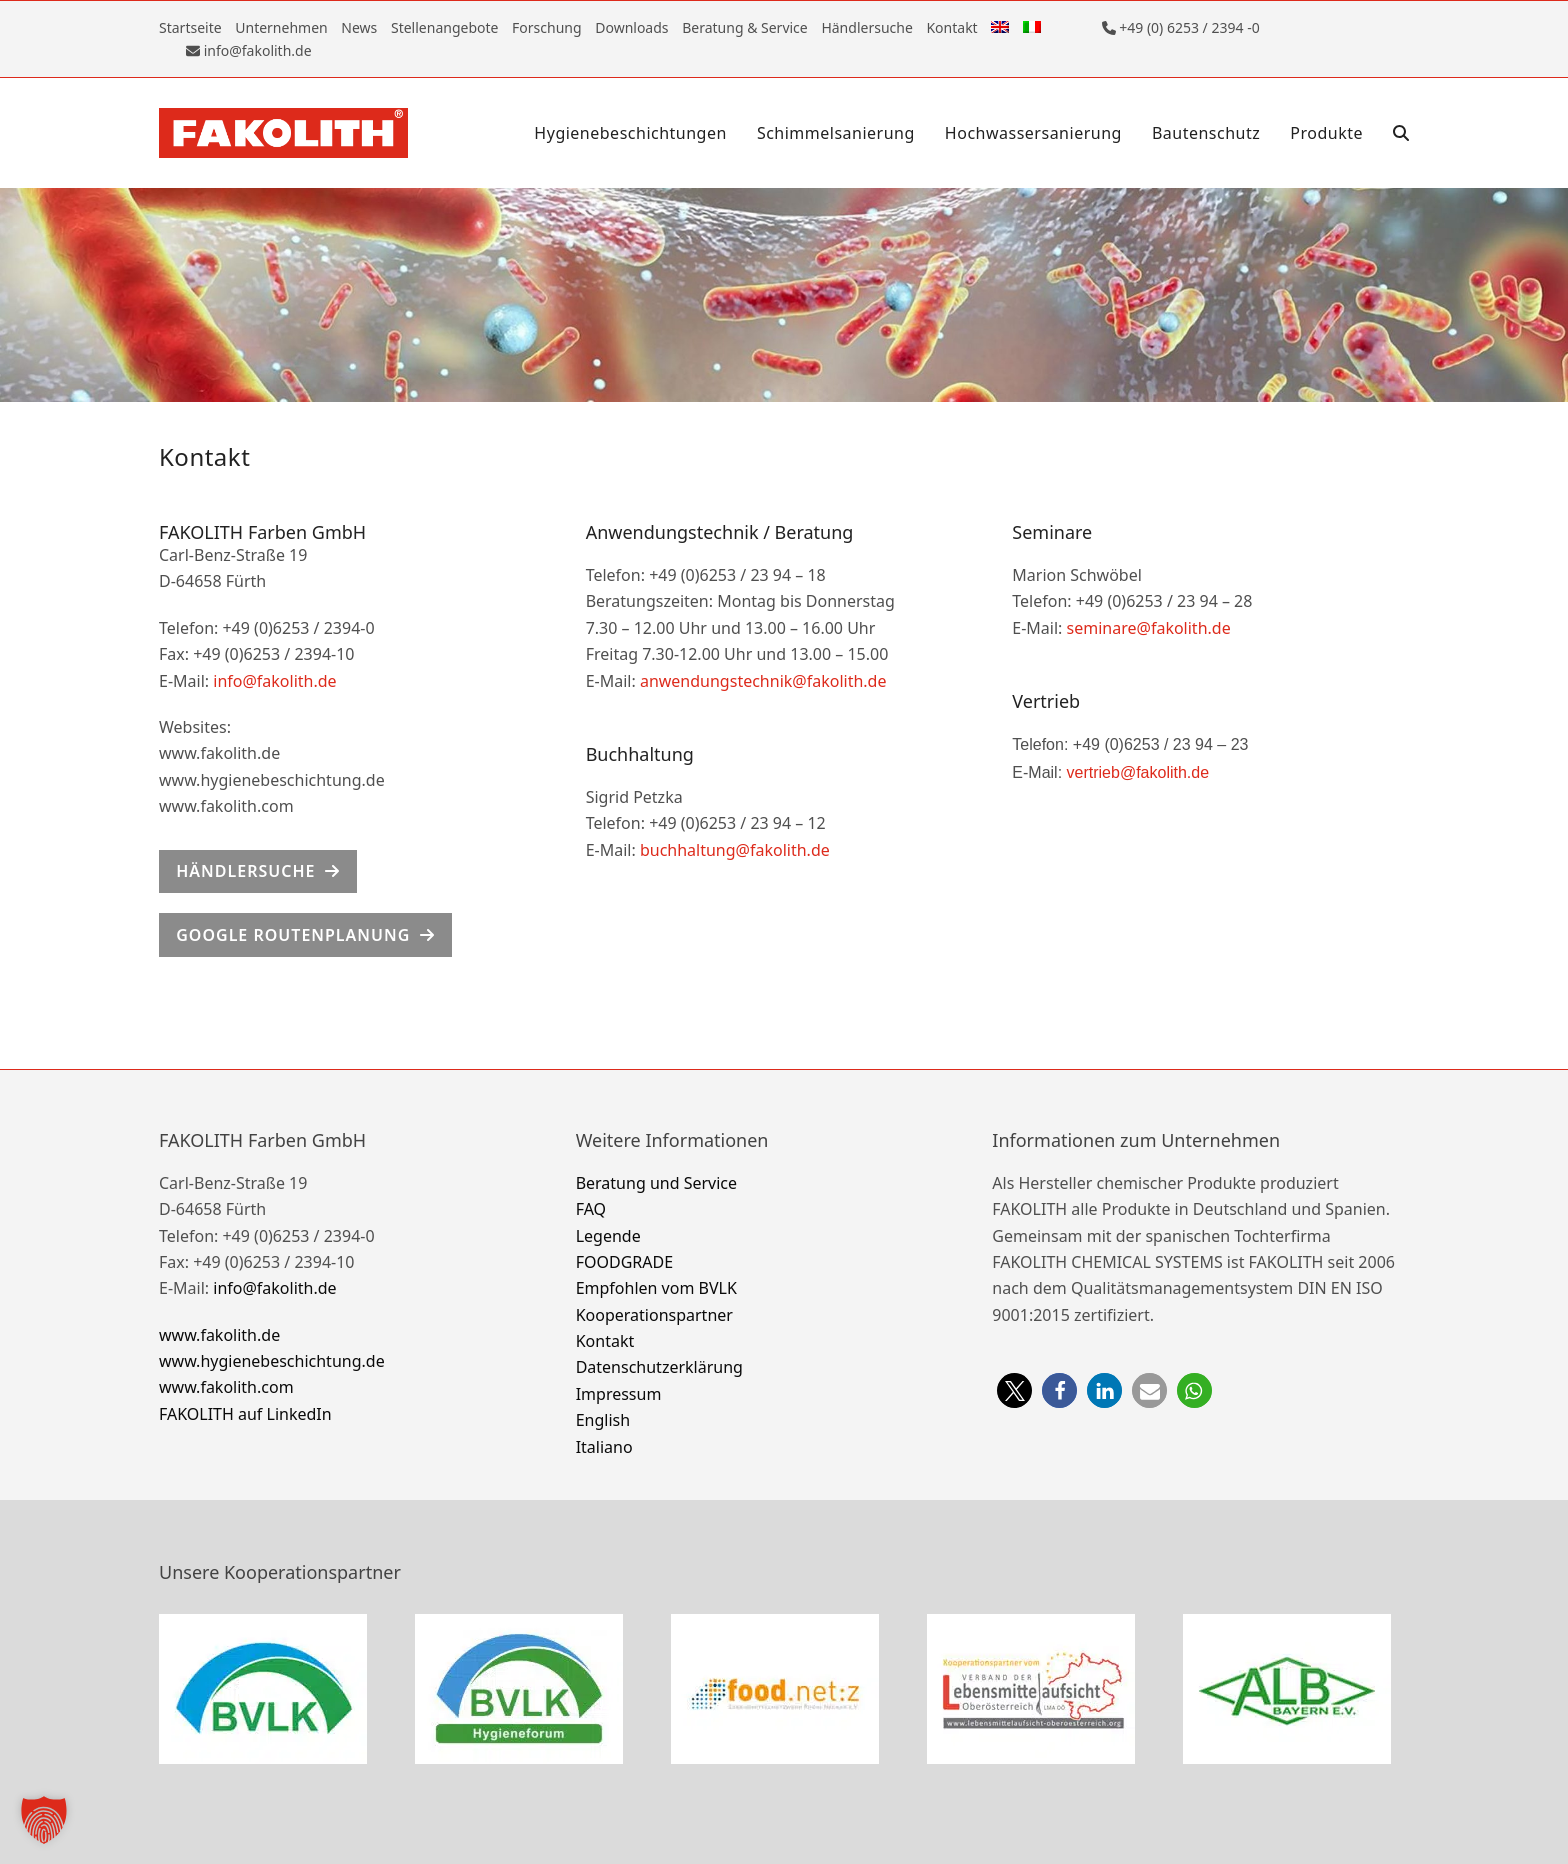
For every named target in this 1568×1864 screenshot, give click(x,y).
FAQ (591, 1209)
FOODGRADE (624, 1262)
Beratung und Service (656, 1183)
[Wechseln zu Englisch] (1000, 27)
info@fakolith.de (274, 681)
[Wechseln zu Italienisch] (1032, 27)
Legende (608, 1236)
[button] (1401, 133)
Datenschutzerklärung (659, 1367)
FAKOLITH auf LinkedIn (245, 1414)
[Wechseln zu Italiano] (784, 1447)
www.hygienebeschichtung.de (272, 1361)
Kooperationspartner (654, 1315)
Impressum (619, 1394)
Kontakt (605, 1341)
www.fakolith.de (219, 1335)
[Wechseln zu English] (784, 1420)
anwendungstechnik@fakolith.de (763, 681)
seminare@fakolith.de (1149, 628)
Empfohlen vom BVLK (656, 1288)
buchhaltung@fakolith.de (735, 850)
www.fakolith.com (226, 1387)
